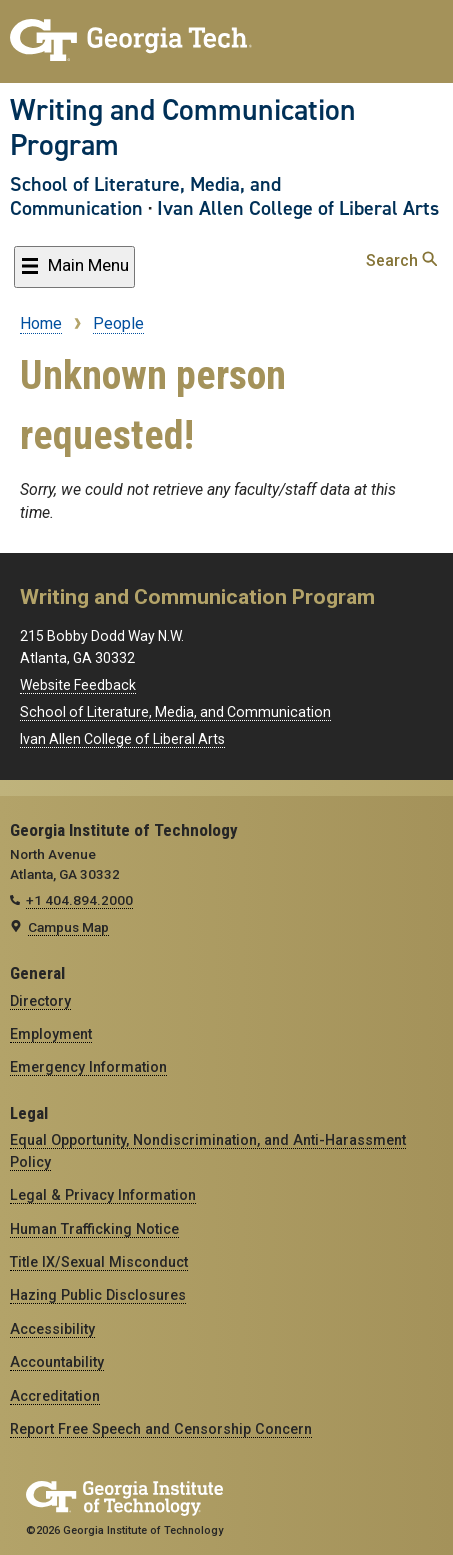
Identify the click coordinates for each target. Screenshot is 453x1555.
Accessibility (52, 1329)
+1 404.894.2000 (79, 900)
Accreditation (55, 1396)
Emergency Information (88, 1067)
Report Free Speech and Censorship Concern (161, 1429)
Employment (51, 1034)
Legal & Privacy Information (103, 1195)
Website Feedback (78, 685)
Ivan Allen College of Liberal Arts (298, 208)
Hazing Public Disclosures (98, 1295)
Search (401, 260)
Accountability (57, 1362)
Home (41, 323)
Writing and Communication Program (183, 127)
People (118, 323)
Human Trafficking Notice (94, 1229)
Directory (40, 1001)
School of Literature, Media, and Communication (145, 196)
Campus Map (68, 927)
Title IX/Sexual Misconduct (99, 1262)
